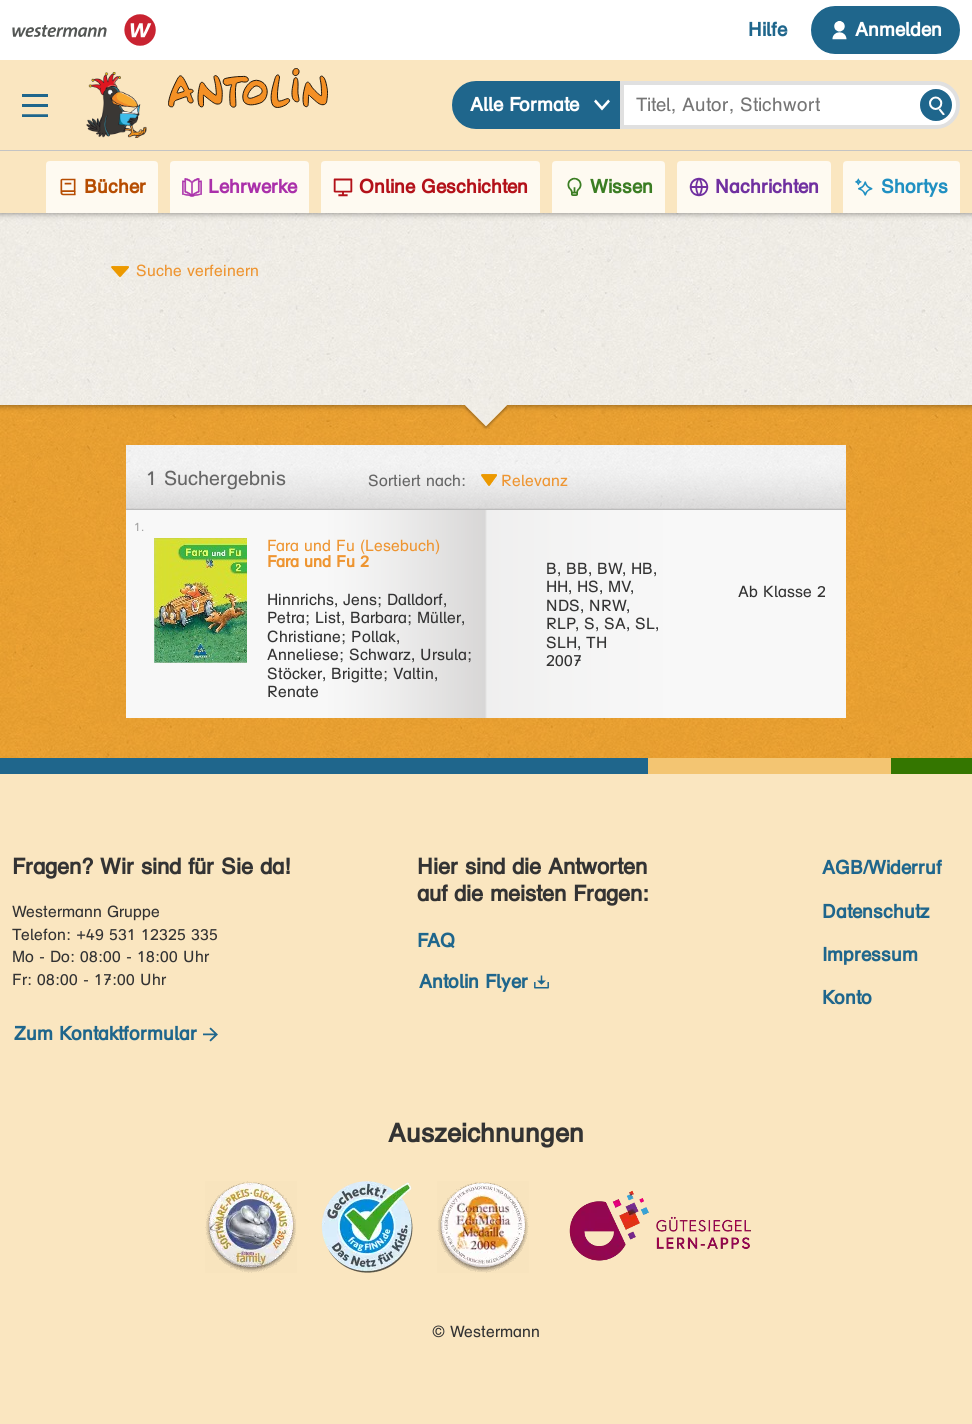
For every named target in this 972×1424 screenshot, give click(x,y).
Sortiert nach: (417, 480)
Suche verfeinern (197, 270)
